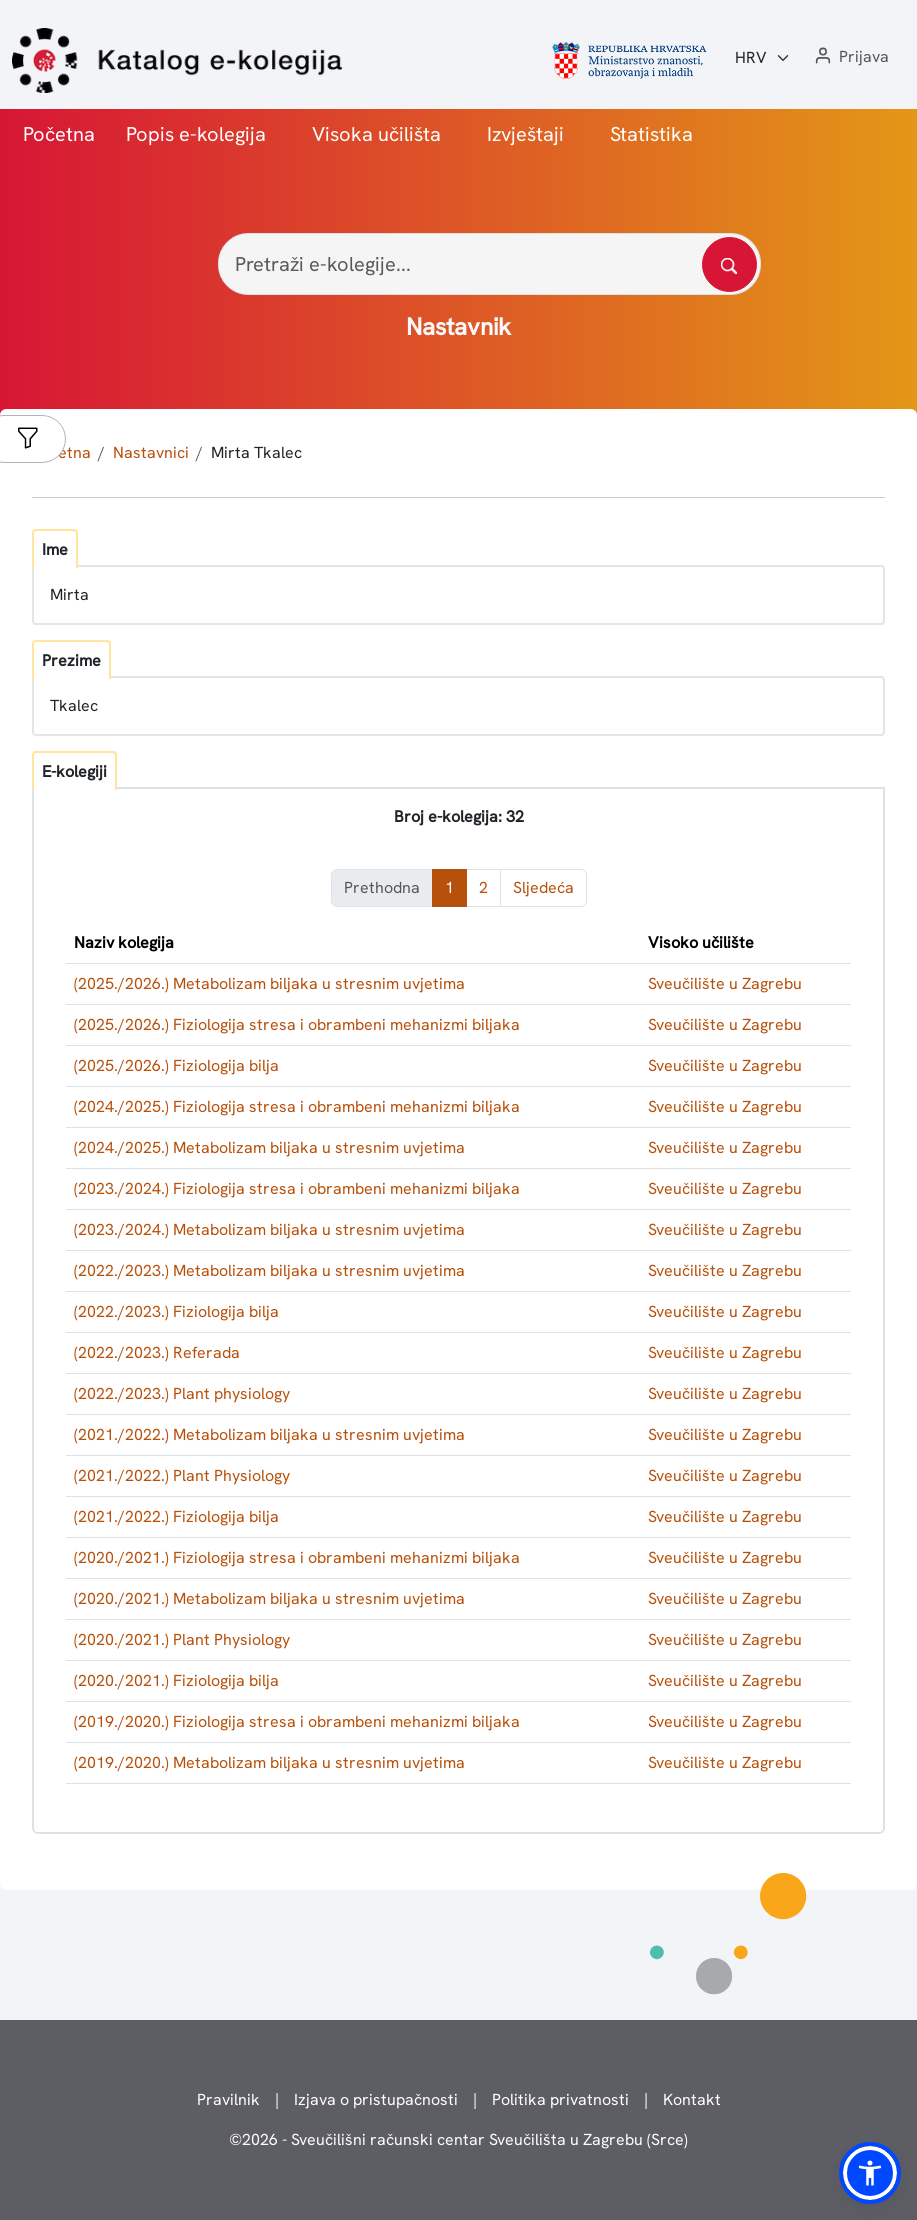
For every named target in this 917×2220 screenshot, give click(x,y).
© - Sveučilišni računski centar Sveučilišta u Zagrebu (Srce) (458, 2139)
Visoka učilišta (376, 134)
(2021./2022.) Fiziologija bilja (176, 1516)
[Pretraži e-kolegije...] (489, 264)
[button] (850, 57)
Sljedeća (543, 887)
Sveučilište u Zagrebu (725, 983)
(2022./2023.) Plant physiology (182, 1393)
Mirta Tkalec (256, 452)
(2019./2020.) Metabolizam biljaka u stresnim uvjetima (269, 1762)
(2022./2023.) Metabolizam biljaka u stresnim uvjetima (269, 1270)
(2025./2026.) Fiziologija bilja (176, 1065)
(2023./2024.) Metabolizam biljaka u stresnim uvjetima (269, 1229)
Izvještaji (525, 134)
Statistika (651, 134)
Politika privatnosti (560, 2099)
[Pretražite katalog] (729, 264)
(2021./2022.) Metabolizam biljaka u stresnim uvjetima (269, 1434)
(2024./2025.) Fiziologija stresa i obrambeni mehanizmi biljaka (297, 1106)
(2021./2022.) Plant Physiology (182, 1475)
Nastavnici (151, 452)
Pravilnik (228, 2099)
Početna (59, 134)
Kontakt (692, 2099)
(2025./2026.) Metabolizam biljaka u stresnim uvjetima (269, 983)
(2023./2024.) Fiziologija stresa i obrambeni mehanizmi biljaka (297, 1188)
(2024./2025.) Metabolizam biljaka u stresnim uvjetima (269, 1147)
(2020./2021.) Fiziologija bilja (176, 1680)
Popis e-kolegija (196, 134)
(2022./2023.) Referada (157, 1352)
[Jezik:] (763, 58)
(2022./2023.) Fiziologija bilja (176, 1311)
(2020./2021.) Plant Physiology (182, 1639)
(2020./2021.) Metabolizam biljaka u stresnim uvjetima (269, 1598)
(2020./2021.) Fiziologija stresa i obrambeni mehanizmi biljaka (297, 1557)
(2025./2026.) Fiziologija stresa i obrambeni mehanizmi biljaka (297, 1024)
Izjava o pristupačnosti (376, 2099)
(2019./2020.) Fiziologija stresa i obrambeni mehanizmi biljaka (297, 1721)
